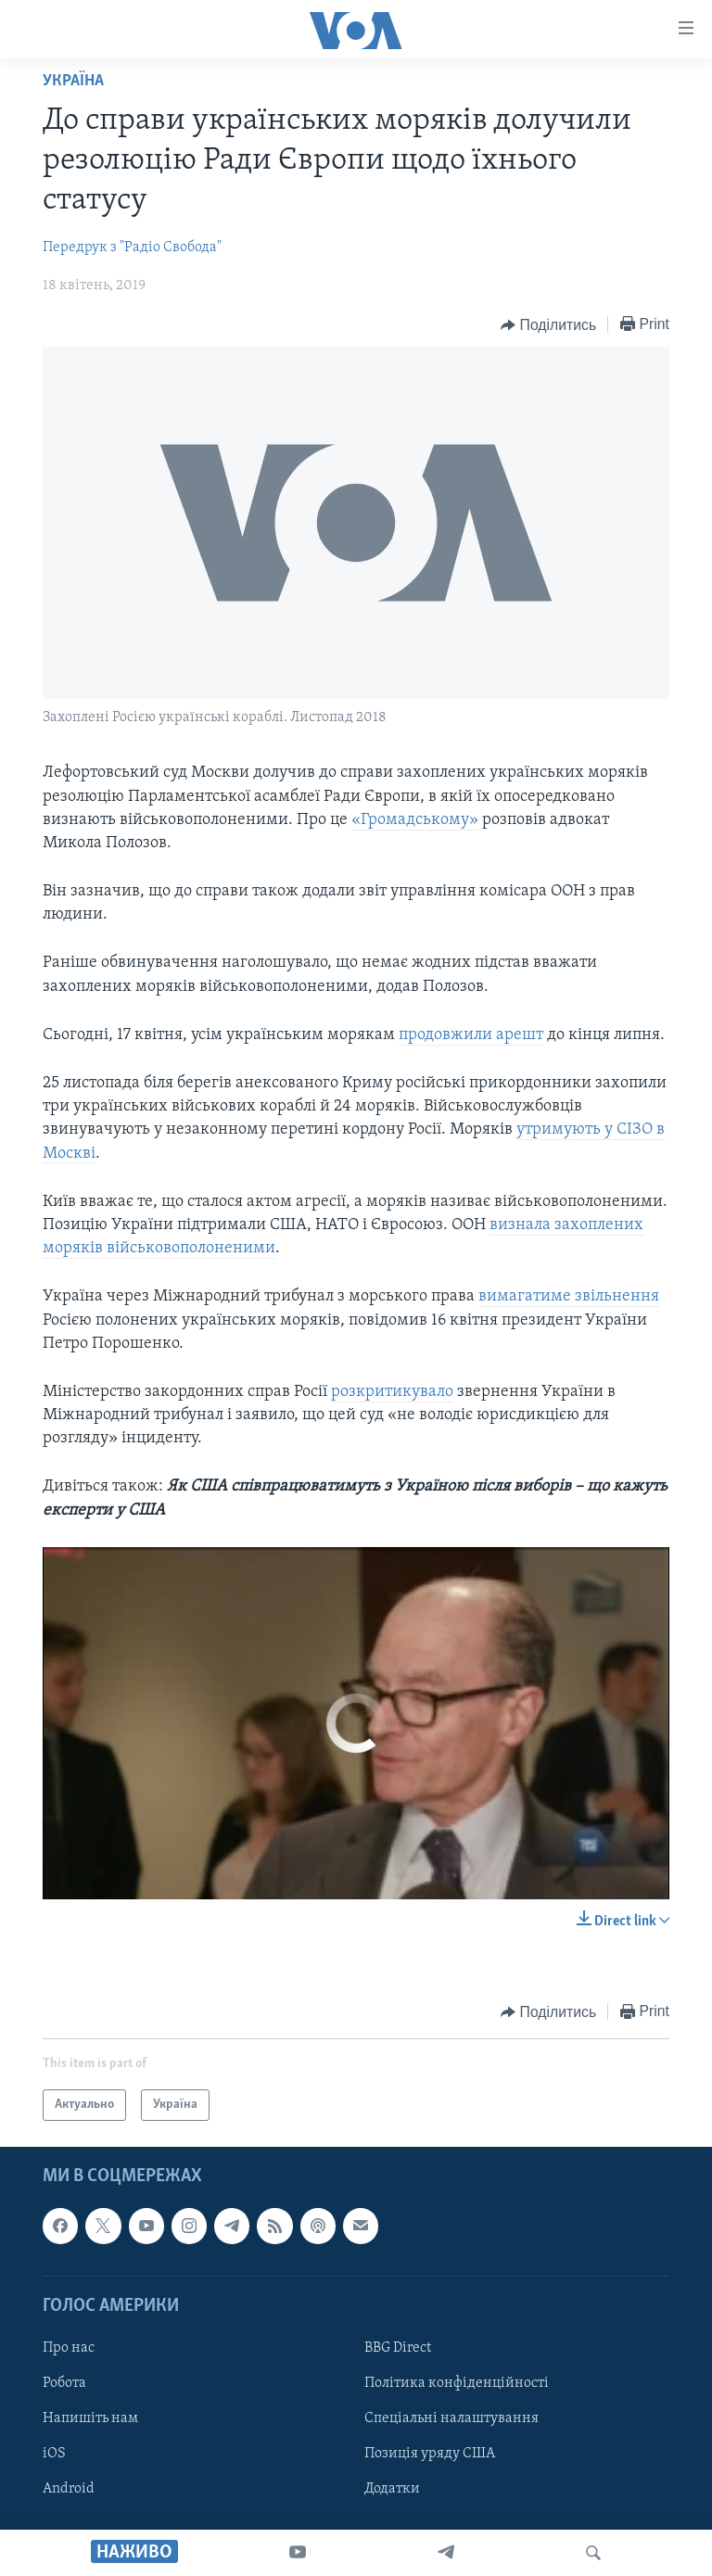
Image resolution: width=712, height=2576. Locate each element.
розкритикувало (392, 1392)
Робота (64, 2383)
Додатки (392, 2488)
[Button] (548, 325)
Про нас (69, 2348)
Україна (73, 81)
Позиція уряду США (429, 2453)
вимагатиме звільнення (568, 1296)
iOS (54, 2453)
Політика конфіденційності (456, 2383)
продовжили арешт (471, 1035)
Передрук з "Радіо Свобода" (132, 247)
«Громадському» (414, 820)
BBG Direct (397, 2348)
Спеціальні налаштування (451, 2418)
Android (69, 2488)
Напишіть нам (90, 2418)
